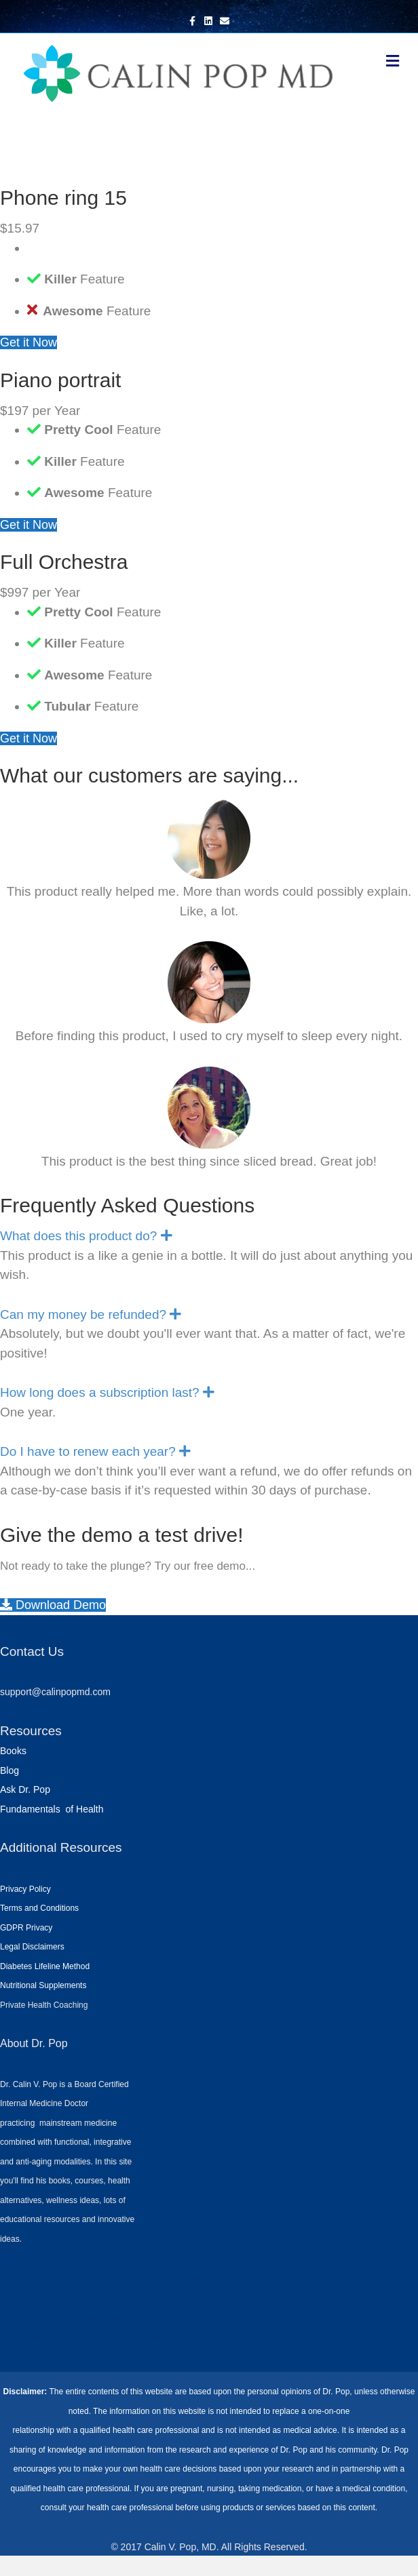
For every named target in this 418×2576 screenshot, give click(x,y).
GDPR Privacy (26, 1928)
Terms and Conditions (39, 1908)
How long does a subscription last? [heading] (100, 1392)
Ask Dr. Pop (25, 1789)
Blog (9, 1770)
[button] (166, 1236)
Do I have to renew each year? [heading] (88, 1451)
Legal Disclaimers (32, 1946)
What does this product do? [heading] (78, 1236)
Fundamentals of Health (52, 1809)
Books (13, 1750)
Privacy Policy (25, 1889)
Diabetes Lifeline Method (45, 1966)
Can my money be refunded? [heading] (83, 1314)
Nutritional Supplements (43, 1985)
